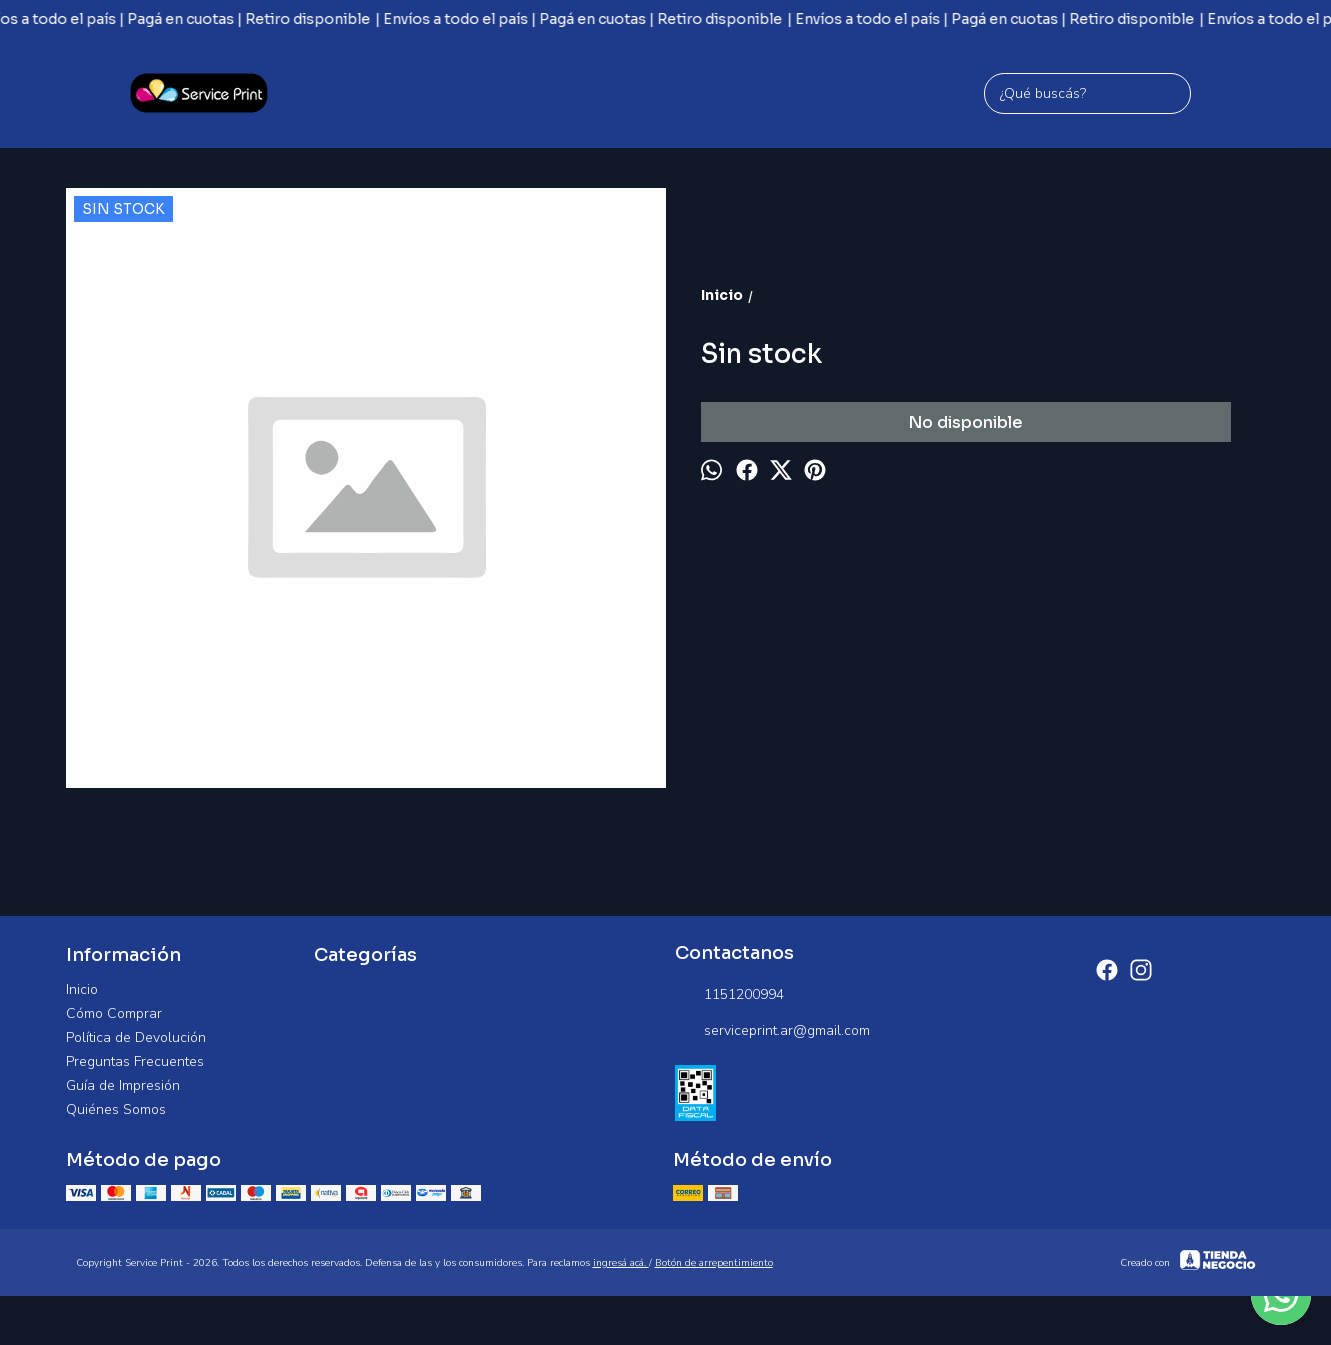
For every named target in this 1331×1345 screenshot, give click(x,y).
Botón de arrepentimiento (714, 1263)
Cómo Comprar (114, 1013)
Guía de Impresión (123, 1085)
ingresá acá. (621, 1263)
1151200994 (729, 995)
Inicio (82, 989)
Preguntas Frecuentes (135, 1061)
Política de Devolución (136, 1037)
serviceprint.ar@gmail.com (772, 1031)
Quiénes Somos (116, 1109)
